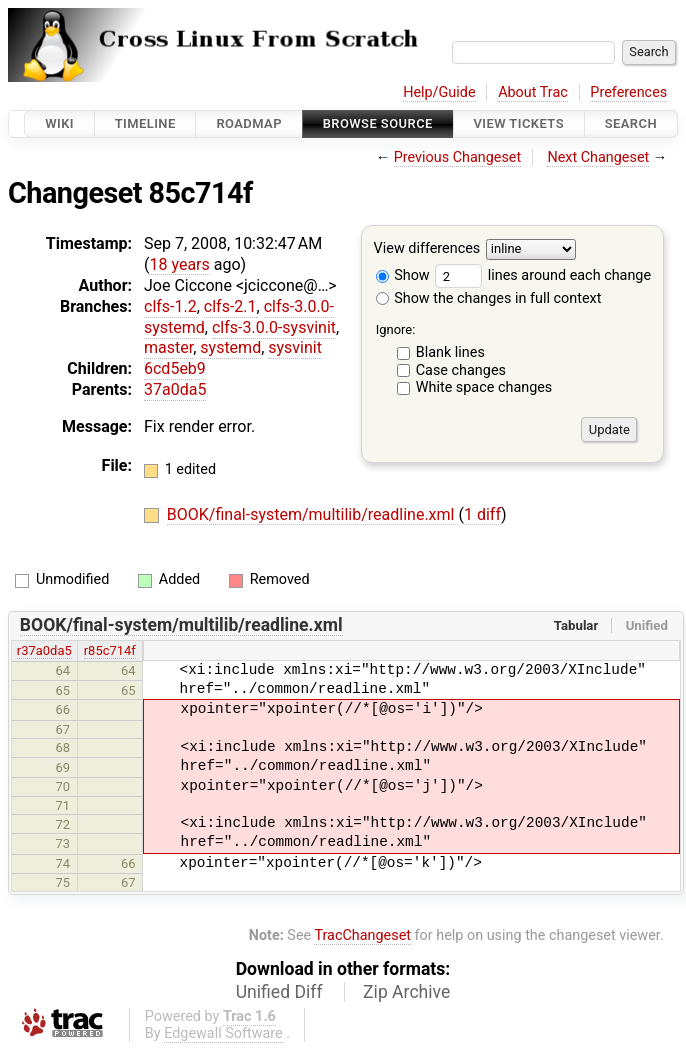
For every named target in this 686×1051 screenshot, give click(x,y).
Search (631, 123)
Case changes (461, 370)
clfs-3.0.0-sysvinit (274, 327)
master (168, 347)
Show (403, 275)
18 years (179, 264)
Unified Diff (279, 992)
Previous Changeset (458, 157)
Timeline (145, 123)
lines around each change (543, 275)
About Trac (533, 92)
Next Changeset (598, 157)
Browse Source (378, 123)
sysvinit (295, 347)
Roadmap (249, 123)
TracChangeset (362, 935)
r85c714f (110, 650)
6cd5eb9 (175, 368)
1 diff (482, 514)
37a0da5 (175, 389)
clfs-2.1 (230, 306)
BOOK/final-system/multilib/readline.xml (313, 514)
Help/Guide (439, 92)
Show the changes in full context (489, 298)
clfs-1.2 (170, 306)
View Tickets (519, 123)
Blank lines (450, 352)
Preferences (628, 92)
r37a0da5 (44, 650)
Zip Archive (406, 992)
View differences (427, 249)
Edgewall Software (223, 1033)
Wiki (59, 123)
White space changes (484, 387)
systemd (230, 347)
